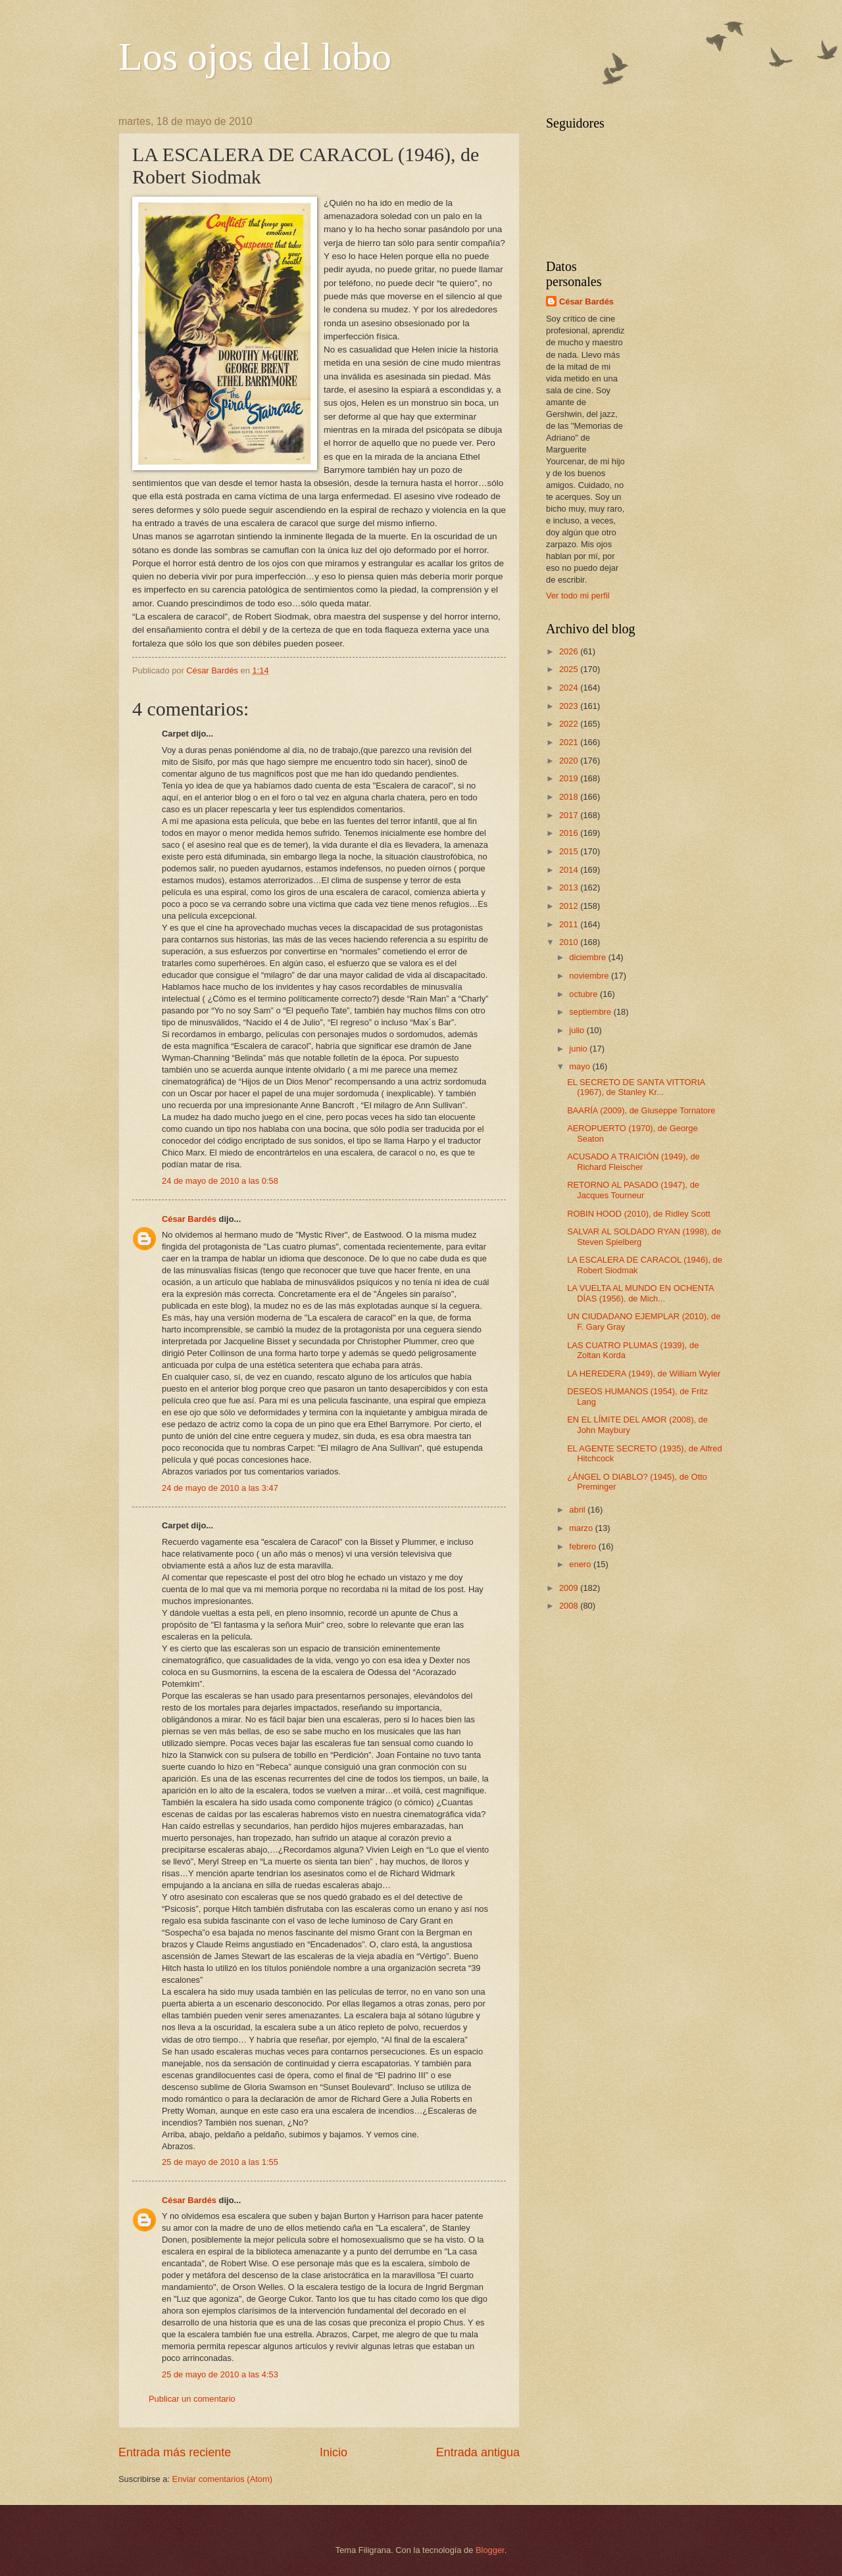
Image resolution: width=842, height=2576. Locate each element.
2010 (569, 942)
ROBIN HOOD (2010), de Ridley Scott (638, 1214)
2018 (569, 797)
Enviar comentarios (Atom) (222, 2479)
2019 (569, 778)
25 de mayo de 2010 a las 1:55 (220, 2162)
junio (579, 1049)
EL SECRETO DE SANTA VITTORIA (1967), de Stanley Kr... (636, 1087)
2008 (569, 1606)
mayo (580, 1066)
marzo (582, 1528)
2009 (569, 1588)
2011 (569, 924)
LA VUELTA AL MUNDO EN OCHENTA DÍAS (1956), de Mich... (640, 1293)
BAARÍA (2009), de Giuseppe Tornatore (641, 1110)
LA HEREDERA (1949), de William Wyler (643, 1373)
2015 (569, 851)
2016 (569, 833)
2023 (569, 706)
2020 (569, 761)
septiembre (591, 1012)
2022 (569, 724)
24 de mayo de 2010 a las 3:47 (220, 1488)
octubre (584, 994)
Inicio (333, 2452)
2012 (569, 906)
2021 (569, 742)
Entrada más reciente (174, 2452)
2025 (569, 669)
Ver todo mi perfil (578, 595)
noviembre (590, 976)
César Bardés (189, 1219)
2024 (569, 688)
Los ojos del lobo (254, 56)
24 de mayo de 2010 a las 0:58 (220, 1181)
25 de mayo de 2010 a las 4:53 (220, 2374)
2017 (569, 815)
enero (581, 1564)
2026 (569, 651)
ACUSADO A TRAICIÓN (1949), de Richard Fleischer (633, 1161)
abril (578, 1510)
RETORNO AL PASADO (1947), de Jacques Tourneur (633, 1190)
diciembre (588, 957)
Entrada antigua (478, 2452)
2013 (569, 887)
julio (577, 1030)
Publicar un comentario (192, 2399)
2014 (569, 870)
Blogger (490, 2550)
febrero (583, 1546)
